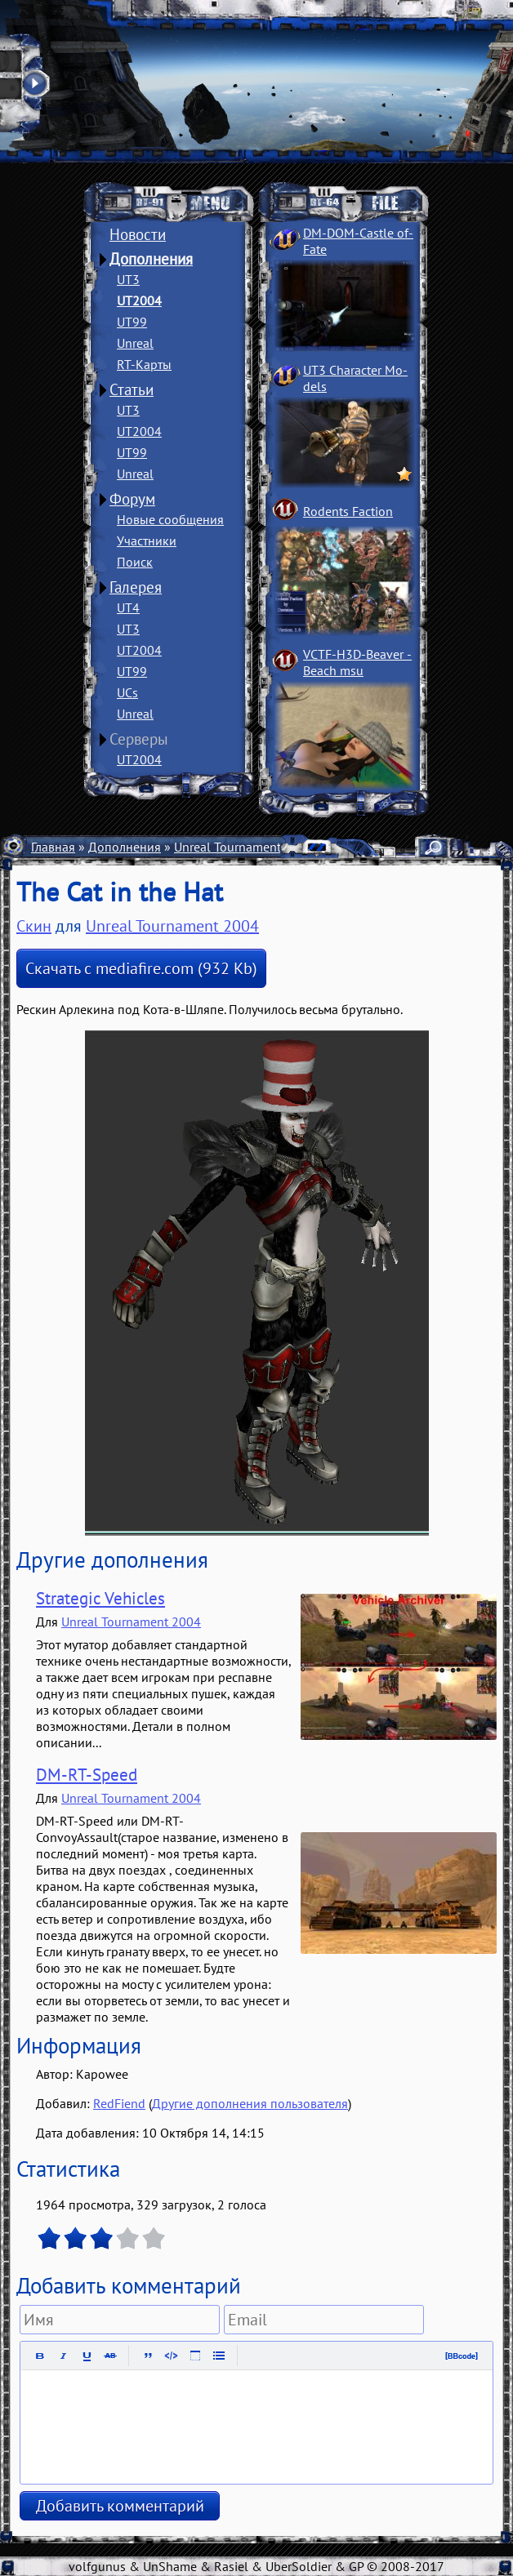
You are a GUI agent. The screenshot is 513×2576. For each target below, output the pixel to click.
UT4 (128, 607)
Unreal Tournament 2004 (244, 847)
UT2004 (139, 300)
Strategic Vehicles (100, 1598)
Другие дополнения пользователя (250, 2103)
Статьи (131, 389)
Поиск (135, 562)
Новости (137, 234)
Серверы (138, 739)
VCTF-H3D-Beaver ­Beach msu (357, 662)
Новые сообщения (170, 519)
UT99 (132, 322)
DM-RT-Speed (86, 1775)
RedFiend (119, 2103)
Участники (146, 540)
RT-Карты (144, 364)
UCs (127, 692)
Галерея (135, 587)
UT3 (128, 279)
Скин (33, 926)
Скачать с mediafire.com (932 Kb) (141, 968)
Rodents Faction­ (348, 511)
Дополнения (151, 259)
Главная (53, 847)
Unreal (135, 343)
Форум (132, 499)
